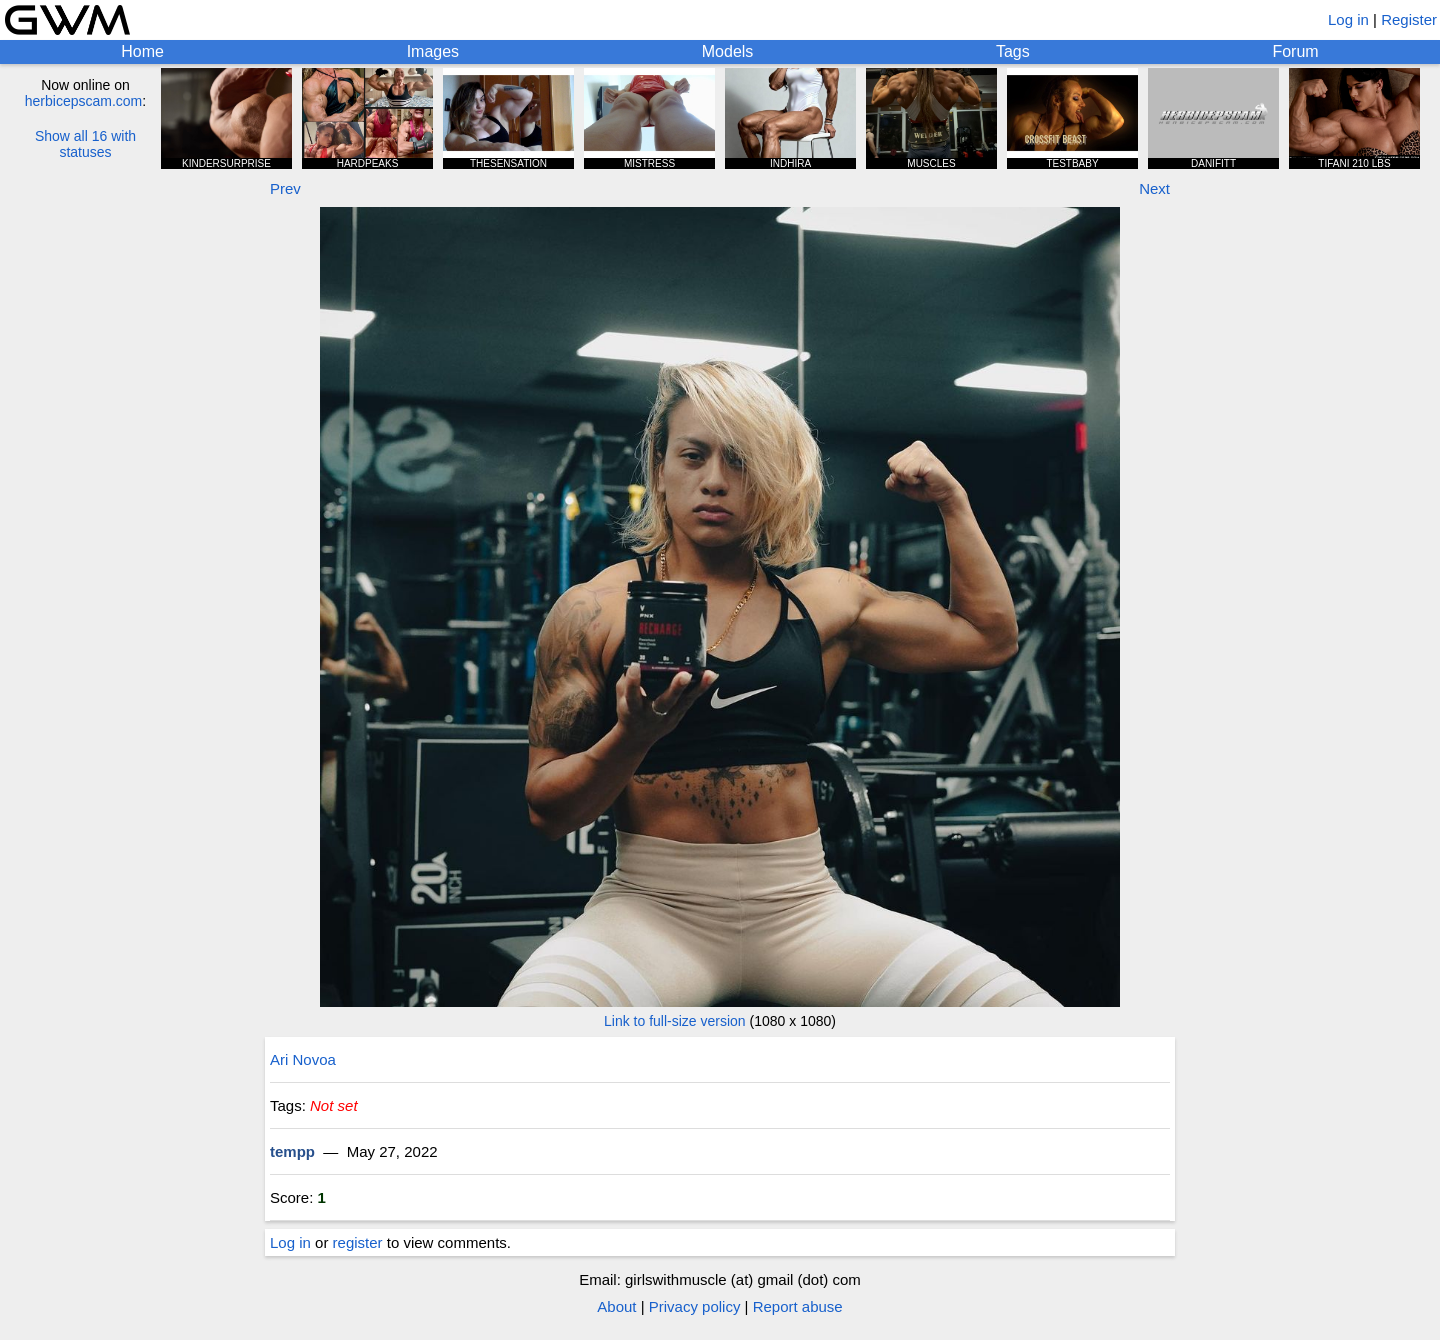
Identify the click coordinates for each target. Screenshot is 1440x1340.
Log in (1348, 19)
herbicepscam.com (84, 101)
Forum (1295, 51)
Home (142, 51)
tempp (292, 1151)
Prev (285, 188)
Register (1409, 19)
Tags (1013, 51)
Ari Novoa (303, 1059)
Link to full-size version (675, 1021)
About (616, 1306)
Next (1154, 188)
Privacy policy (695, 1306)
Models (728, 51)
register (358, 1242)
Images (433, 51)
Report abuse (798, 1306)
